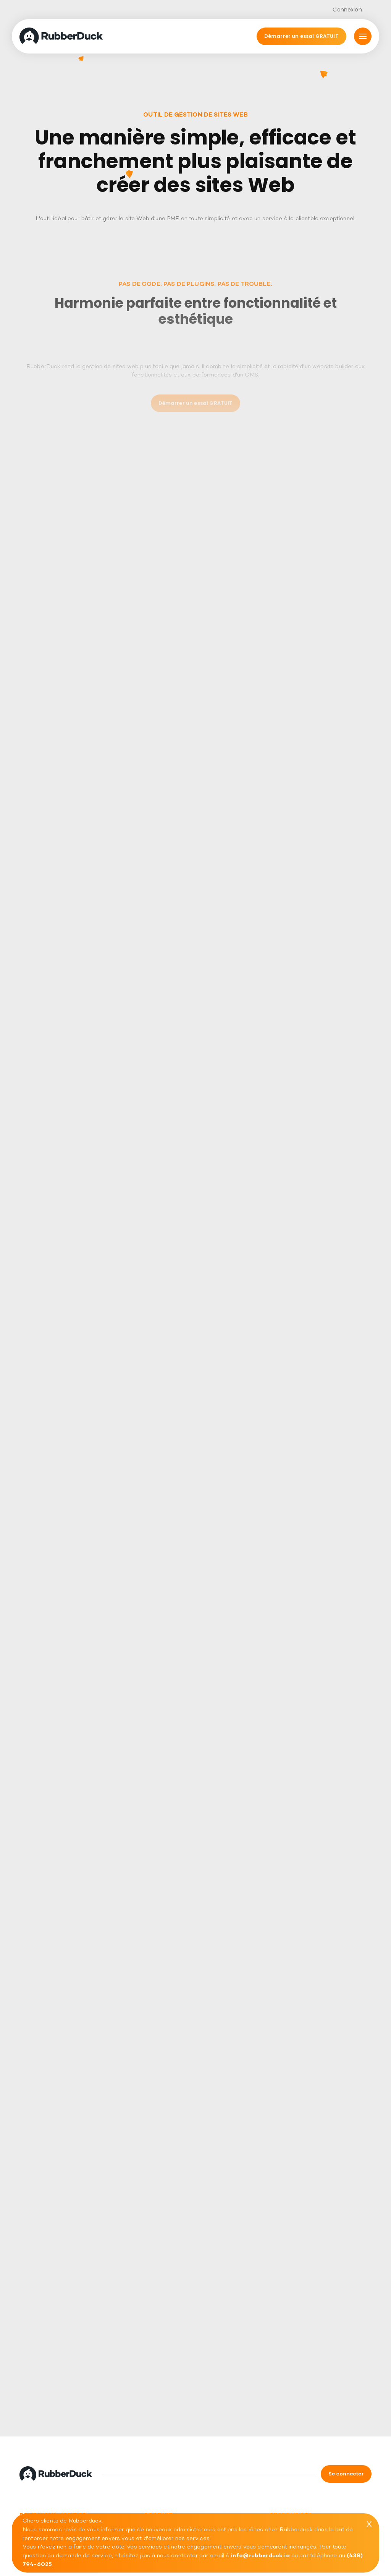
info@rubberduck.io (260, 2556)
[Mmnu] (363, 36)
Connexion (347, 9)
